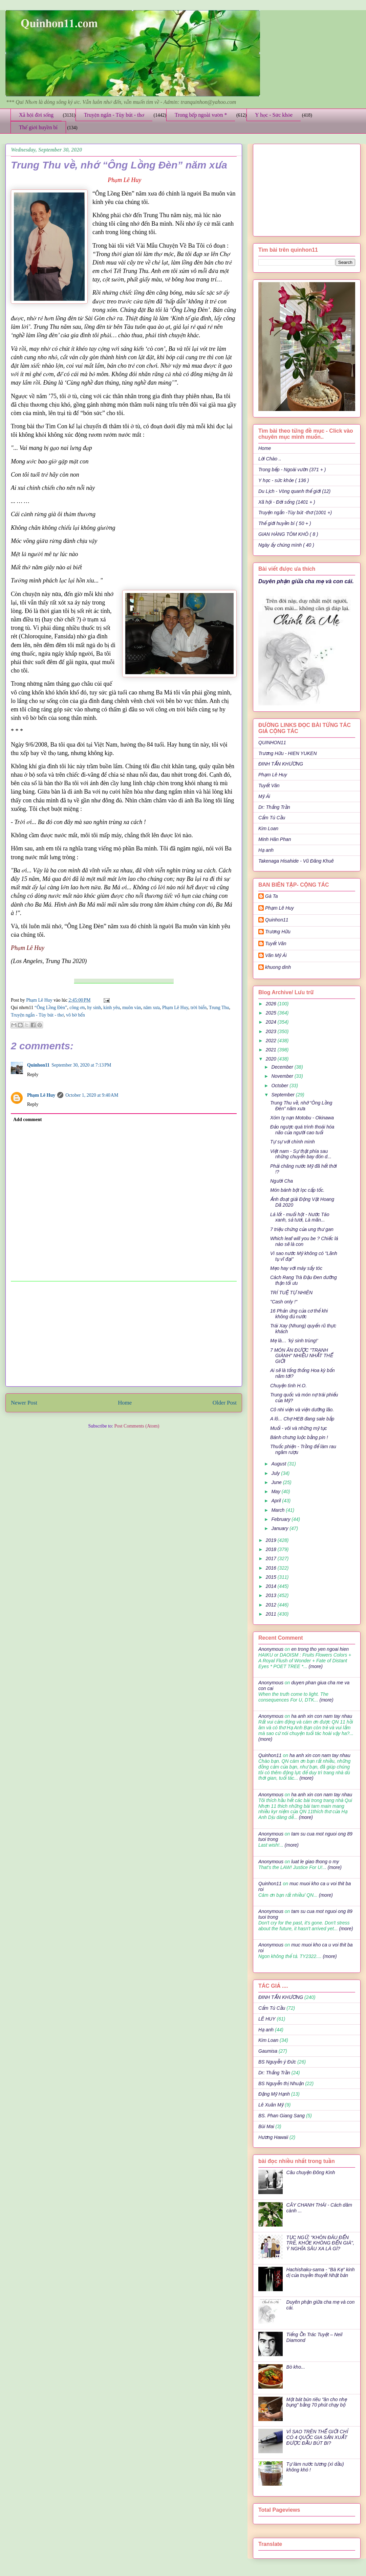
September (283, 1094)
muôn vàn (131, 1007)
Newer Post (24, 1402)
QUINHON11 (272, 742)
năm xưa (152, 1007)
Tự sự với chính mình (292, 1141)
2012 (272, 1605)
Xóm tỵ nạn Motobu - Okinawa (302, 1117)
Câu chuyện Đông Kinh (310, 2172)
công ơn (77, 1007)
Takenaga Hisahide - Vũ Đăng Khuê (296, 861)
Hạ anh (266, 850)
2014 (272, 1586)
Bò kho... (295, 2367)
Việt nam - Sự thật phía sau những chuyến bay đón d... (300, 1154)
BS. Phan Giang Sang (281, 2115)
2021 (272, 1049)
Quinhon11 (38, 1065)
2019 (272, 1540)
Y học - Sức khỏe (274, 115)
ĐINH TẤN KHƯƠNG (280, 764)
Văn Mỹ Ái (276, 955)
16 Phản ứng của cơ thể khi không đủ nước (299, 1313)
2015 (272, 1577)
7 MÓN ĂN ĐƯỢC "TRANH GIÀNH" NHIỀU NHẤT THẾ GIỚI (301, 1355)
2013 (272, 1595)
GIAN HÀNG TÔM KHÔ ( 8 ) (288, 534)
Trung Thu (219, 1007)
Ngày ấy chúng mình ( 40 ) (286, 545)
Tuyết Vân (269, 785)
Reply (32, 1074)
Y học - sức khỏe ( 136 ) (283, 480)
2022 (272, 1040)
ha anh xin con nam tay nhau (321, 1716)
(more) (315, 1666)
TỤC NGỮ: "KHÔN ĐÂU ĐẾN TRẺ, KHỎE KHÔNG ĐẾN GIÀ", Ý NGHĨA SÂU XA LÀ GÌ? (320, 2243)
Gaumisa (267, 2051)
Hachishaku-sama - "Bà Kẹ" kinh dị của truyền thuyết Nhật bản (320, 2272)
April (276, 1500)
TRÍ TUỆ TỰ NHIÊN (291, 1292)
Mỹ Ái (264, 796)
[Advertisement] (124, 1333)
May (276, 1491)
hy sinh (94, 1007)
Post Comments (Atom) (136, 1426)
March (278, 1510)
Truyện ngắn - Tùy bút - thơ (114, 115)
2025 (272, 1013)
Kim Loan (268, 828)
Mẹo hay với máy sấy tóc (296, 1268)
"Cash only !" (283, 1301)
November (282, 1076)
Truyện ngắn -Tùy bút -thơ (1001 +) (295, 512)
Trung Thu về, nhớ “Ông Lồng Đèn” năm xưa (301, 1105)
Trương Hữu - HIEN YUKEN (287, 753)
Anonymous (270, 1649)
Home (125, 1402)
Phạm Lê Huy (39, 1000)
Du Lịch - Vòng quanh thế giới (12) (294, 491)
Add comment (27, 1119)
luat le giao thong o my (315, 1861)
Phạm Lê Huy (272, 774)
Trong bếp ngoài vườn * (201, 115)
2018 (272, 1549)
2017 (272, 1558)
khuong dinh (278, 967)
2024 (272, 1022)
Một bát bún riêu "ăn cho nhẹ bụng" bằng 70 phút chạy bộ (316, 2402)
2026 (272, 1003)
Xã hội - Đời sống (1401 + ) (286, 502)
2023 (272, 1031)
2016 (272, 1568)
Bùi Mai (266, 2126)
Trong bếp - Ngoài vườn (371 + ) (292, 469)
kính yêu (111, 1007)
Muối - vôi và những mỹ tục (298, 1428)
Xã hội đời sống (36, 115)
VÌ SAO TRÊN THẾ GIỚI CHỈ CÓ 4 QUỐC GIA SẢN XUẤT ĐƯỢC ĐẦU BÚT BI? (317, 2437)
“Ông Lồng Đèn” (51, 1007)
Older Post (225, 1402)
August (279, 1463)
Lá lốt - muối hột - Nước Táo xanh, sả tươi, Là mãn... (299, 1217)
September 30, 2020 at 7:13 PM (81, 1065)
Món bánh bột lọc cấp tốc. (297, 1190)
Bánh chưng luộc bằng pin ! (299, 1437)
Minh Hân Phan (274, 839)
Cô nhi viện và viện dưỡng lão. (302, 1409)
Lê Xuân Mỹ (270, 2104)
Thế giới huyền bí (38, 127)
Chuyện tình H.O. (288, 1385)
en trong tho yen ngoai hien (320, 1649)
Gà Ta (271, 896)
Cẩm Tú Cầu (271, 817)
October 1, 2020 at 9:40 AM (91, 1095)
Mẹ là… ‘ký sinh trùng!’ (294, 1340)
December (282, 1067)
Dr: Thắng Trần (274, 807)
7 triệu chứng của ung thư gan (301, 1229)
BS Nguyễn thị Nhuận (281, 2083)
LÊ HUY (267, 2019)
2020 (272, 1059)
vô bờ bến (75, 1015)
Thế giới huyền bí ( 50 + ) (284, 523)
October (280, 1085)
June (277, 1482)
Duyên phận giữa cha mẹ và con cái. (306, 581)
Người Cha (281, 1181)
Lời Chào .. (269, 458)
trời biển (199, 1007)
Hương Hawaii (273, 2137)
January (280, 1528)
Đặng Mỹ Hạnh (274, 2094)
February (281, 1519)
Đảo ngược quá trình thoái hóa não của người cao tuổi (302, 1129)
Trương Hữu (277, 931)
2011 (272, 1614)
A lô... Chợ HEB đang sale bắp (302, 1418)
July (276, 1473)
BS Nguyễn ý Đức (277, 2062)
